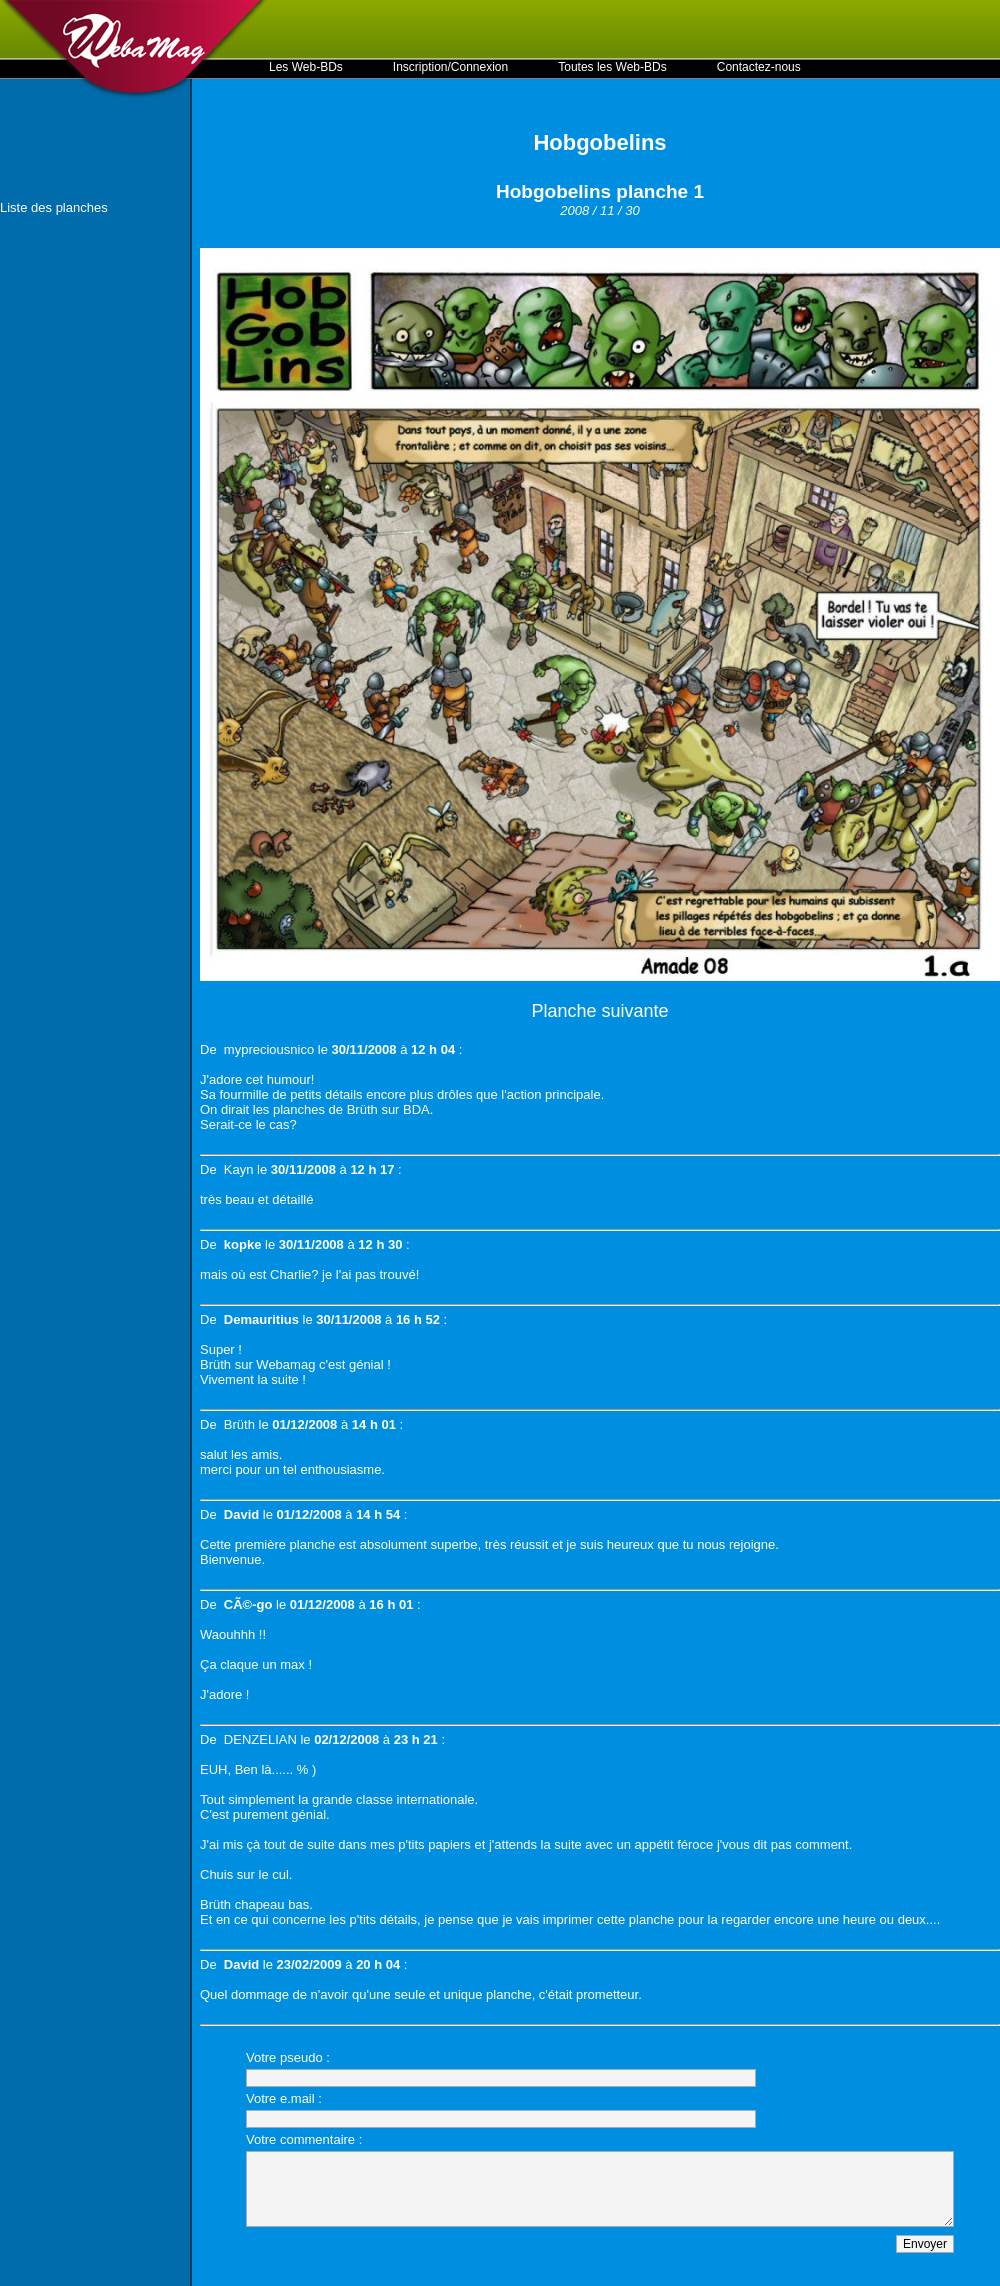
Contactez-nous (759, 67)
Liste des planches (54, 207)
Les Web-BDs (306, 67)
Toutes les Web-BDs (612, 67)
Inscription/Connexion (450, 67)
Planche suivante (599, 1011)
